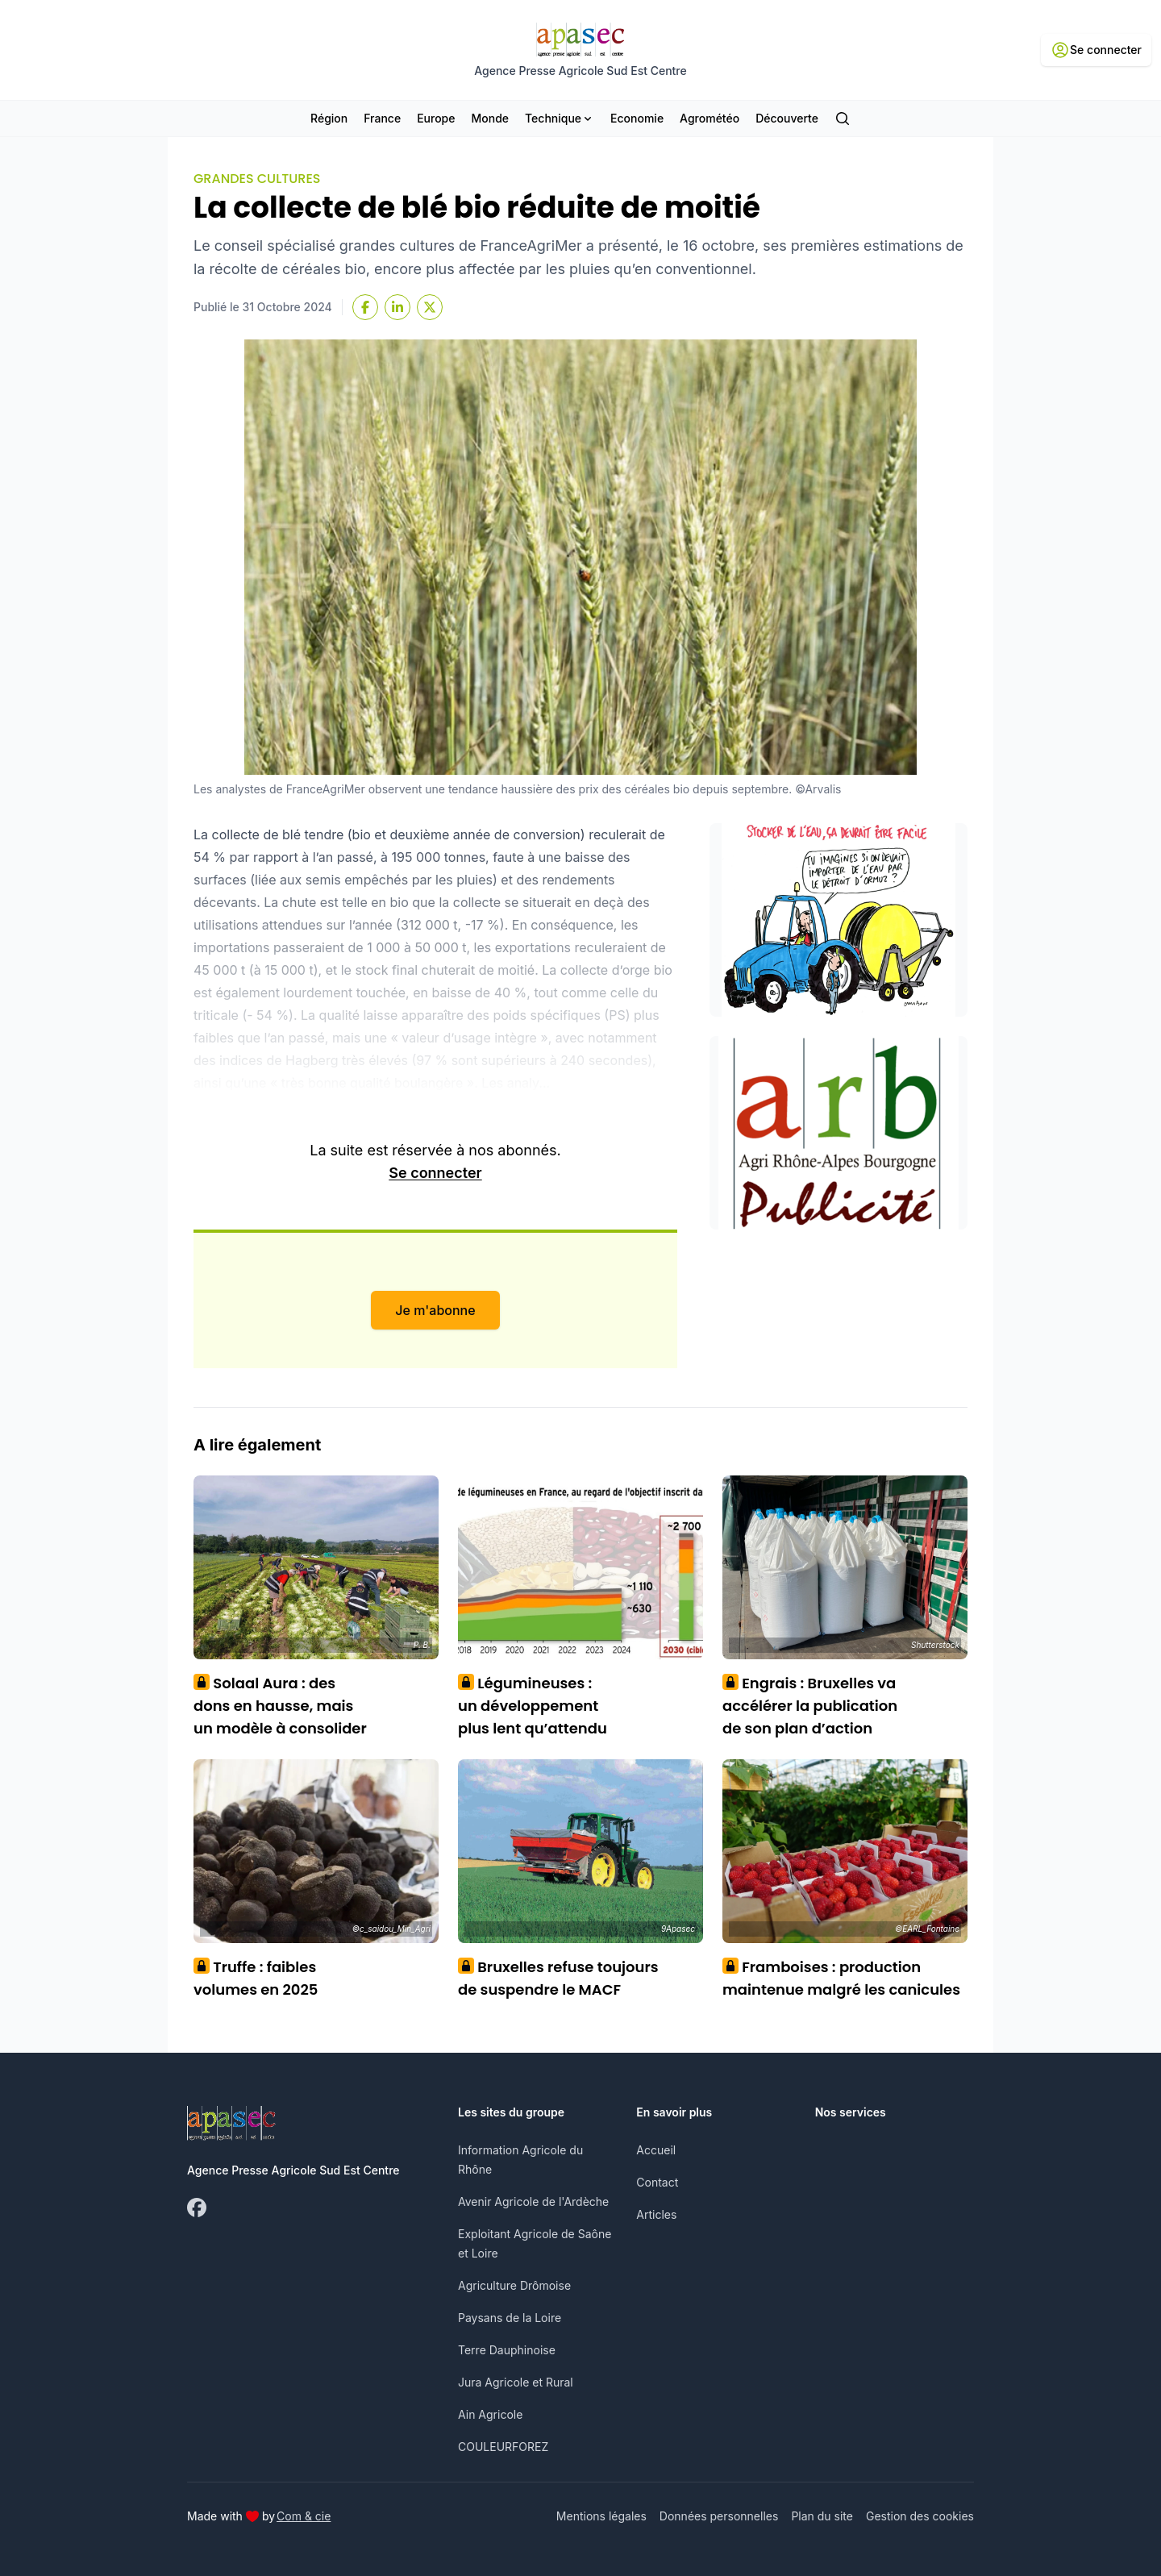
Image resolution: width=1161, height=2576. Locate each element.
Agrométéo (709, 118)
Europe (436, 118)
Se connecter (435, 1172)
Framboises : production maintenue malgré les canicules (841, 1978)
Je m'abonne (435, 1310)
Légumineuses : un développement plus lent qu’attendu (532, 1705)
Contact (657, 2182)
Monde (490, 118)
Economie (637, 118)
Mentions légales (601, 2516)
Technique (559, 118)
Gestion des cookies (920, 2516)
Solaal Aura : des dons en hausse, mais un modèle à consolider (280, 1705)
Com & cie (304, 2515)
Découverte (786, 118)
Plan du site (822, 2516)
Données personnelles (719, 2516)
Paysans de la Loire (509, 2317)
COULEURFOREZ (503, 2446)
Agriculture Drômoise (514, 2285)
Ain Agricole (490, 2414)
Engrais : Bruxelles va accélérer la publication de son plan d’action (809, 1705)
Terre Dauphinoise (507, 2350)
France (382, 118)
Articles (656, 2214)
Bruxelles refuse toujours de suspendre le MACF (558, 1978)
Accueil (656, 2150)
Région (328, 118)
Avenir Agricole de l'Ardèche (533, 2201)
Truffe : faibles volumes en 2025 (256, 1978)
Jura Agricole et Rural (515, 2382)
